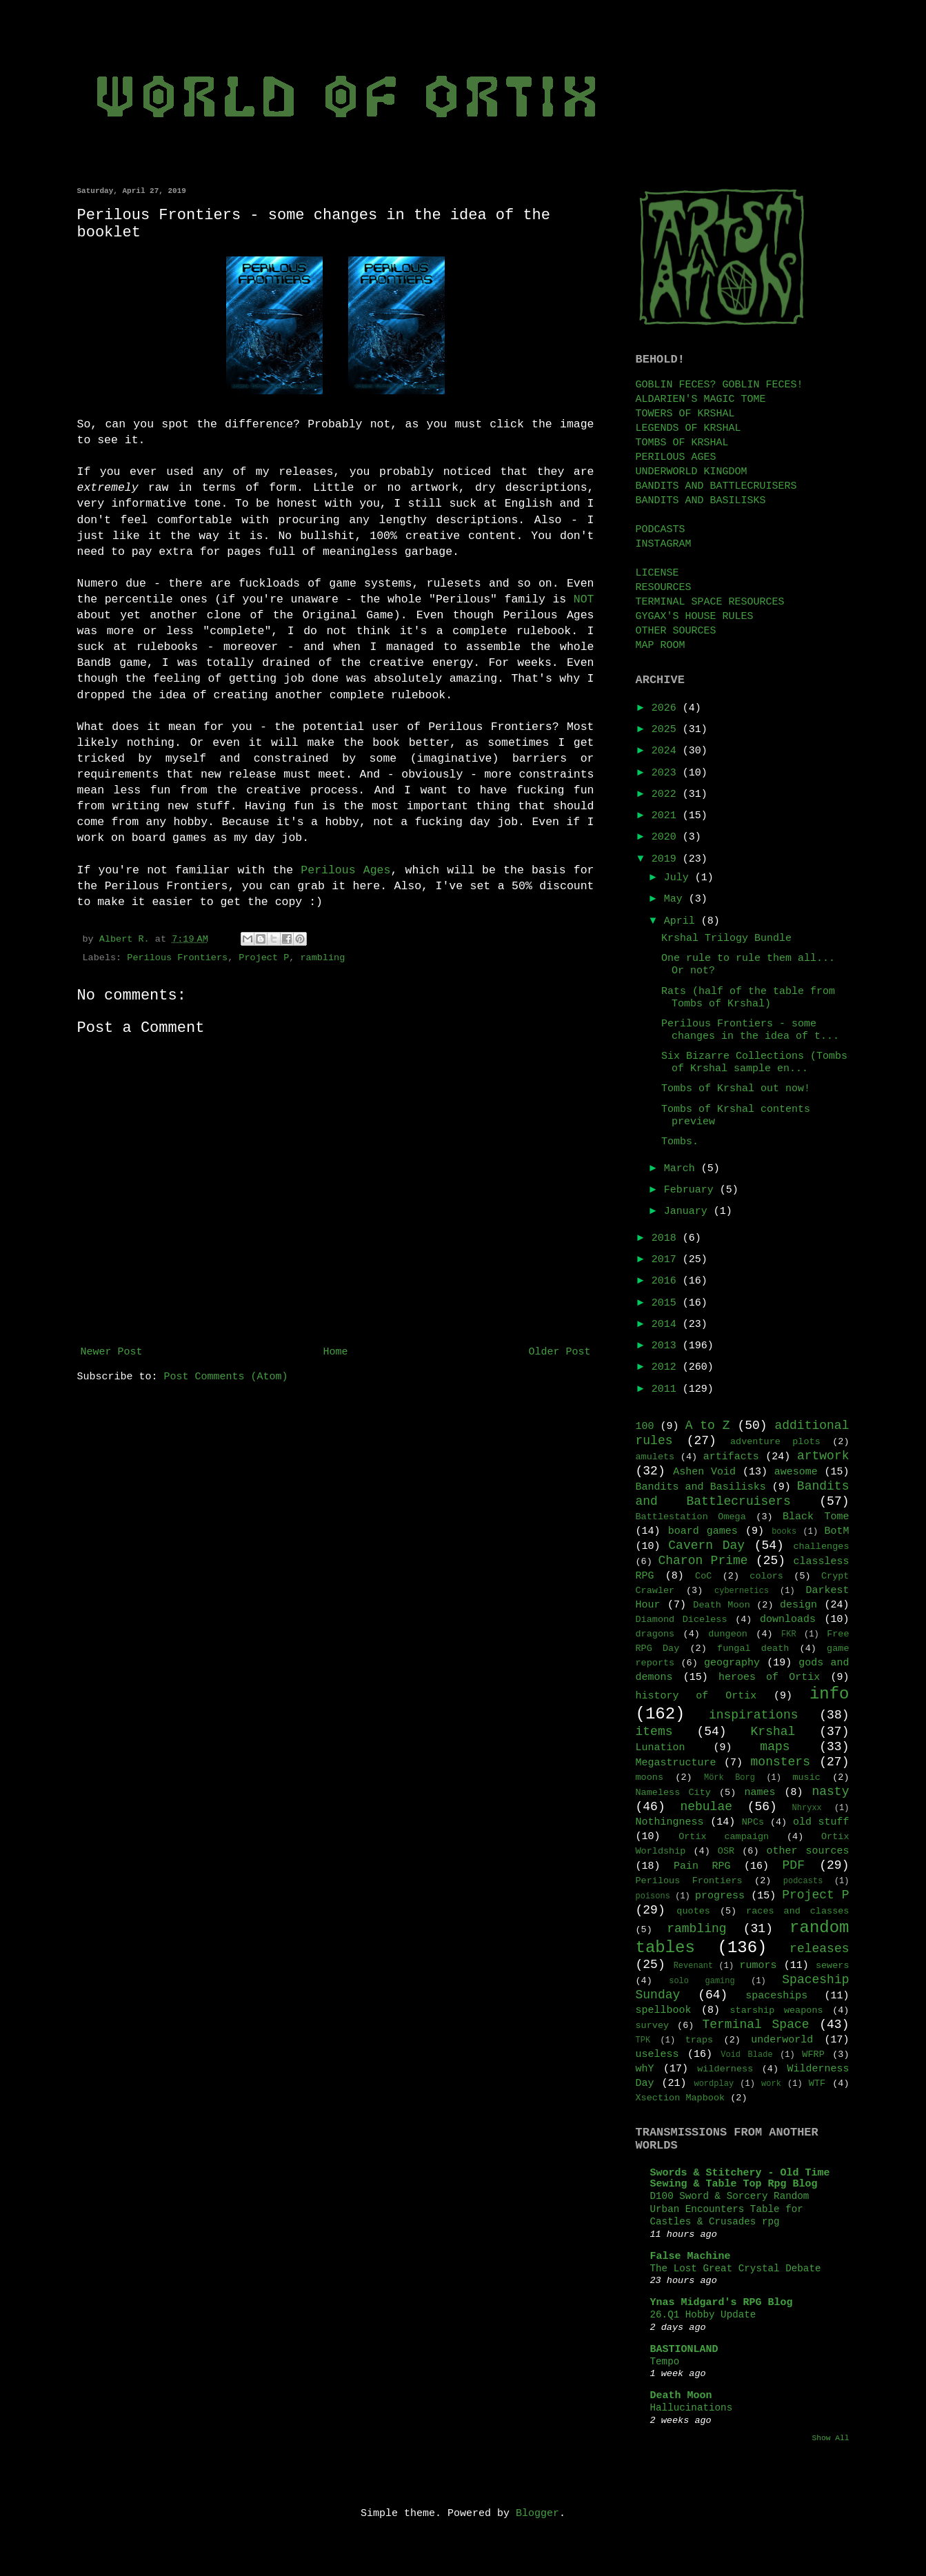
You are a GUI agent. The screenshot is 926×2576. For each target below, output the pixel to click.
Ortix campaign (723, 1837)
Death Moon (721, 1605)
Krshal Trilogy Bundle (726, 938)
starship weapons (776, 2010)
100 (645, 1426)
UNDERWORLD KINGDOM (691, 472)
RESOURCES (664, 588)
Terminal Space (755, 2024)
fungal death (753, 1648)
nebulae (706, 1807)
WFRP (813, 2054)
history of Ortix (696, 1696)
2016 (667, 1281)
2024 (667, 751)
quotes (693, 1911)
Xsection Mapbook (680, 2098)
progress (720, 1896)
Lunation (660, 1748)
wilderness (725, 2069)
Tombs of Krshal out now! (735, 1089)
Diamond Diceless (681, 1619)
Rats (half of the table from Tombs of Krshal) (748, 998)
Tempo (665, 2361)
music (806, 1777)
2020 (667, 837)
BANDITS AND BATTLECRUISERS (716, 486)
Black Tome (816, 1517)
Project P (264, 958)
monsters (780, 1762)
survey (653, 2025)
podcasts (803, 1881)
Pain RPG (702, 1866)
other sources (808, 1851)
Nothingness (670, 1822)
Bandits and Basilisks (701, 1487)
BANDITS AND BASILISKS (701, 501)
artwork (823, 1456)
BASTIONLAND (684, 2349)
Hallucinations (691, 2407)
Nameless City (673, 1792)
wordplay (714, 2084)
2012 (667, 1367)
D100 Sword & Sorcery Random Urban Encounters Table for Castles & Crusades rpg (729, 2209)
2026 (667, 708)
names (759, 1792)
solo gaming (702, 1981)
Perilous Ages (345, 870)
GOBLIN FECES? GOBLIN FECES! (719, 385)
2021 (667, 816)
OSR (726, 1851)
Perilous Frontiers (177, 958)
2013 (667, 1346)
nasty (830, 1791)
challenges (821, 1546)
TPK (643, 2040)
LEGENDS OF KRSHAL (688, 428)
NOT (584, 599)
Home (335, 1352)
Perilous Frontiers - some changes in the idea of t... (750, 1030)
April (682, 921)
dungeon (727, 1634)
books (784, 1532)
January (689, 1211)
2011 (667, 1389)
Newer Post (112, 1352)
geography (732, 1663)
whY (645, 2069)
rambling (322, 958)
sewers (832, 1965)
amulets (655, 1457)
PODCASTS (660, 530)
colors (766, 1576)
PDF (794, 1865)
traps (699, 2040)
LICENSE (657, 573)
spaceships (776, 1996)
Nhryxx (807, 1808)
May (676, 899)
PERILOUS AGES (676, 457)
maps (774, 1747)
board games (703, 1531)
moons (650, 1777)
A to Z (707, 1425)
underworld (782, 2040)
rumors (758, 1965)
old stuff (821, 1822)
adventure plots (775, 1442)
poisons (653, 1896)
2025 (667, 730)
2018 (667, 1238)
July (679, 878)
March (682, 1169)
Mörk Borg (729, 1778)
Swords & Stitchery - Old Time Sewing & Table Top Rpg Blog (740, 2178)
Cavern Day (706, 1545)
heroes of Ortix (769, 1677)
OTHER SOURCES (676, 631)
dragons (655, 1634)
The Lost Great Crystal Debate (735, 2268)
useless (657, 2054)
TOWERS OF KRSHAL (685, 414)
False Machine (690, 2256)
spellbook (664, 2010)
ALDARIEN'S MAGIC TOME (701, 399)
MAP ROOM (660, 645)
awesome (796, 1472)
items (654, 1731)
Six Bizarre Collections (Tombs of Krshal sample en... (754, 1063)
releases (819, 1949)
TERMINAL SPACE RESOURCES (710, 602)
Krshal (773, 1731)
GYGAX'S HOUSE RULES (695, 616)
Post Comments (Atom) (226, 1377)
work (771, 2084)
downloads (788, 1619)
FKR (788, 1634)
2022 (667, 794)
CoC (703, 1576)
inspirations (753, 1715)
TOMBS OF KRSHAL (682, 443)
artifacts (731, 1457)
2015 (667, 1303)
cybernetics (741, 1591)
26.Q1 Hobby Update (703, 2314)
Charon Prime (702, 1561)
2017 (667, 1260)
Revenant (694, 1966)
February (692, 1190)
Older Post (559, 1352)
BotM (836, 1531)
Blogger (537, 2513)
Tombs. (679, 1142)
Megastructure (676, 1763)
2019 (667, 859)
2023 (667, 773)
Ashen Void (704, 1472)
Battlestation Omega (691, 1517)
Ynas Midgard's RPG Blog (721, 2303)
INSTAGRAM (664, 544)
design (798, 1605)
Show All (830, 2438)
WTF (817, 2083)
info (829, 1694)
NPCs (753, 1822)
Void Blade (746, 2055)
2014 (667, 1324)
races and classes (797, 1911)
